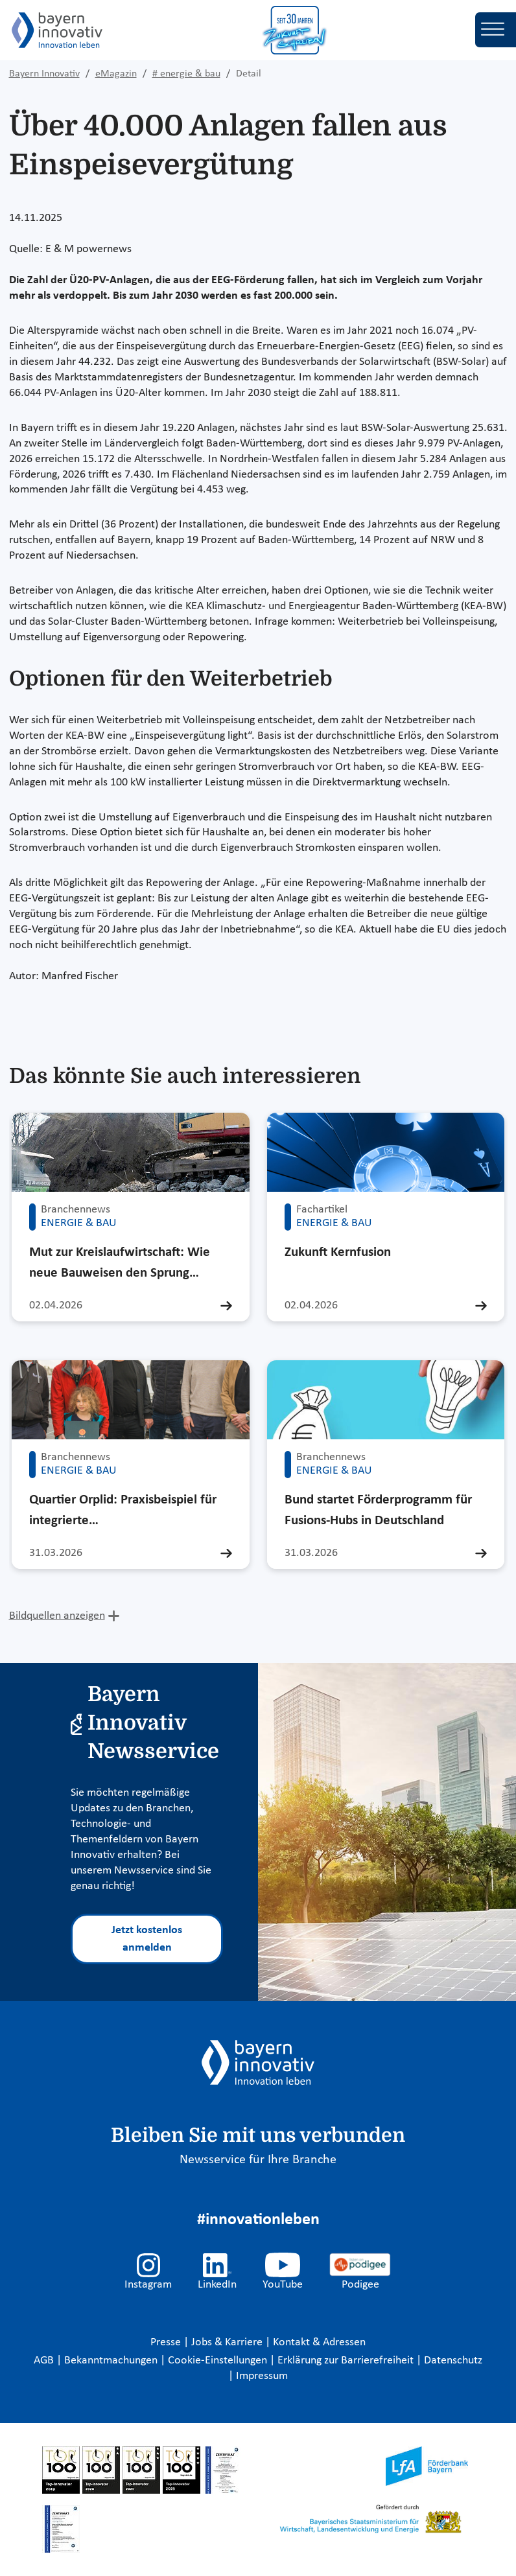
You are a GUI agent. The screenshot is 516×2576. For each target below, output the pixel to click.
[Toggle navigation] (495, 29)
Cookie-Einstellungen (217, 2360)
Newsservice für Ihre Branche (258, 2159)
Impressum (262, 2376)
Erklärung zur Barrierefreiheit (346, 2360)
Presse (166, 2342)
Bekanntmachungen (112, 2360)
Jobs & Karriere (228, 2342)
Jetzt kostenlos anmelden (146, 1939)
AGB (45, 2360)
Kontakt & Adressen (319, 2342)
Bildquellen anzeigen (57, 1616)
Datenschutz (453, 2360)
